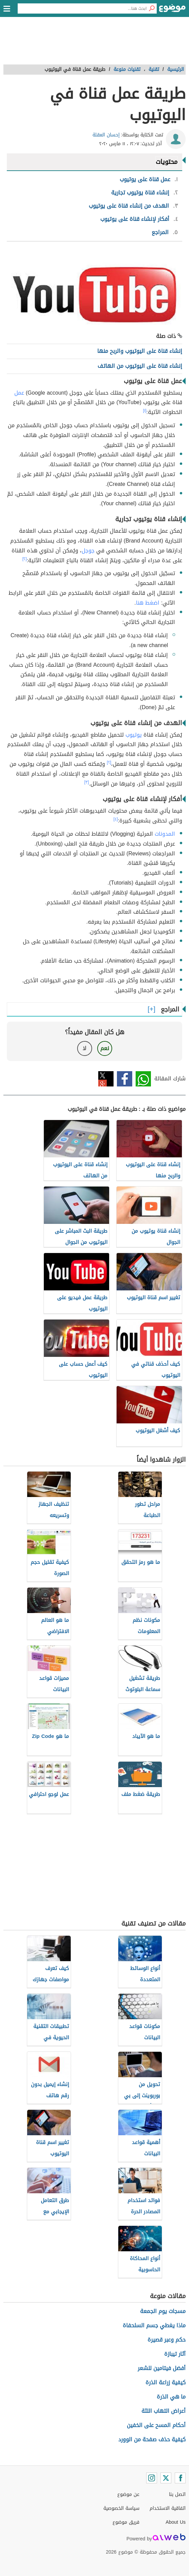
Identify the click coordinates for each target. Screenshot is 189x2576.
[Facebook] (180, 2478)
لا (84, 1048)
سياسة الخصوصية (121, 2508)
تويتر (106, 1078)
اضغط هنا (147, 603)
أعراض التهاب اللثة (163, 2411)
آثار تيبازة (175, 2354)
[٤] (116, 819)
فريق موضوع (126, 2522)
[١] (145, 410)
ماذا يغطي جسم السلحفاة (154, 2325)
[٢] (24, 559)
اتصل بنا (177, 2494)
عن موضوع (128, 2494)
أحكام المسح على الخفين (156, 2425)
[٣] (86, 782)
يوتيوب (133, 735)
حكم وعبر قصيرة (167, 2339)
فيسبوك (124, 1078)
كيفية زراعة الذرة (165, 2382)
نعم (104, 1048)
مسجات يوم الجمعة (163, 2311)
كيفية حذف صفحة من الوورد (152, 2439)
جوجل (88, 550)
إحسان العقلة (106, 134)
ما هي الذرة (171, 2396)
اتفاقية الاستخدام (168, 2508)
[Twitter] (165, 2478)
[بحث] (152, 8)
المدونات (165, 834)
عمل (19, 392)
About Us (176, 2522)
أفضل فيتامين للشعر (162, 2368)
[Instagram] (151, 2478)
